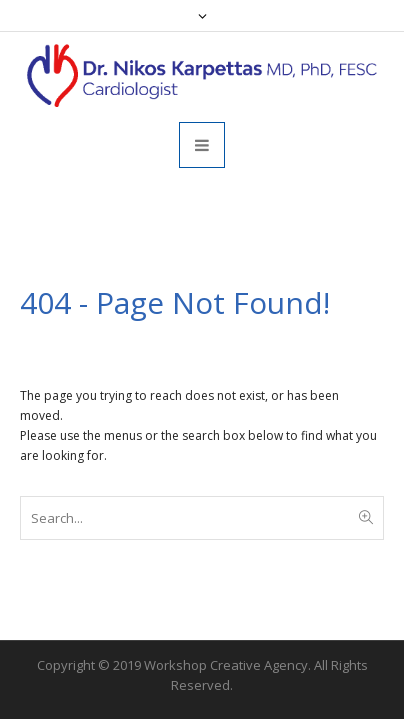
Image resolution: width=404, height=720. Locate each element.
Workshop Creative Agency (226, 665)
